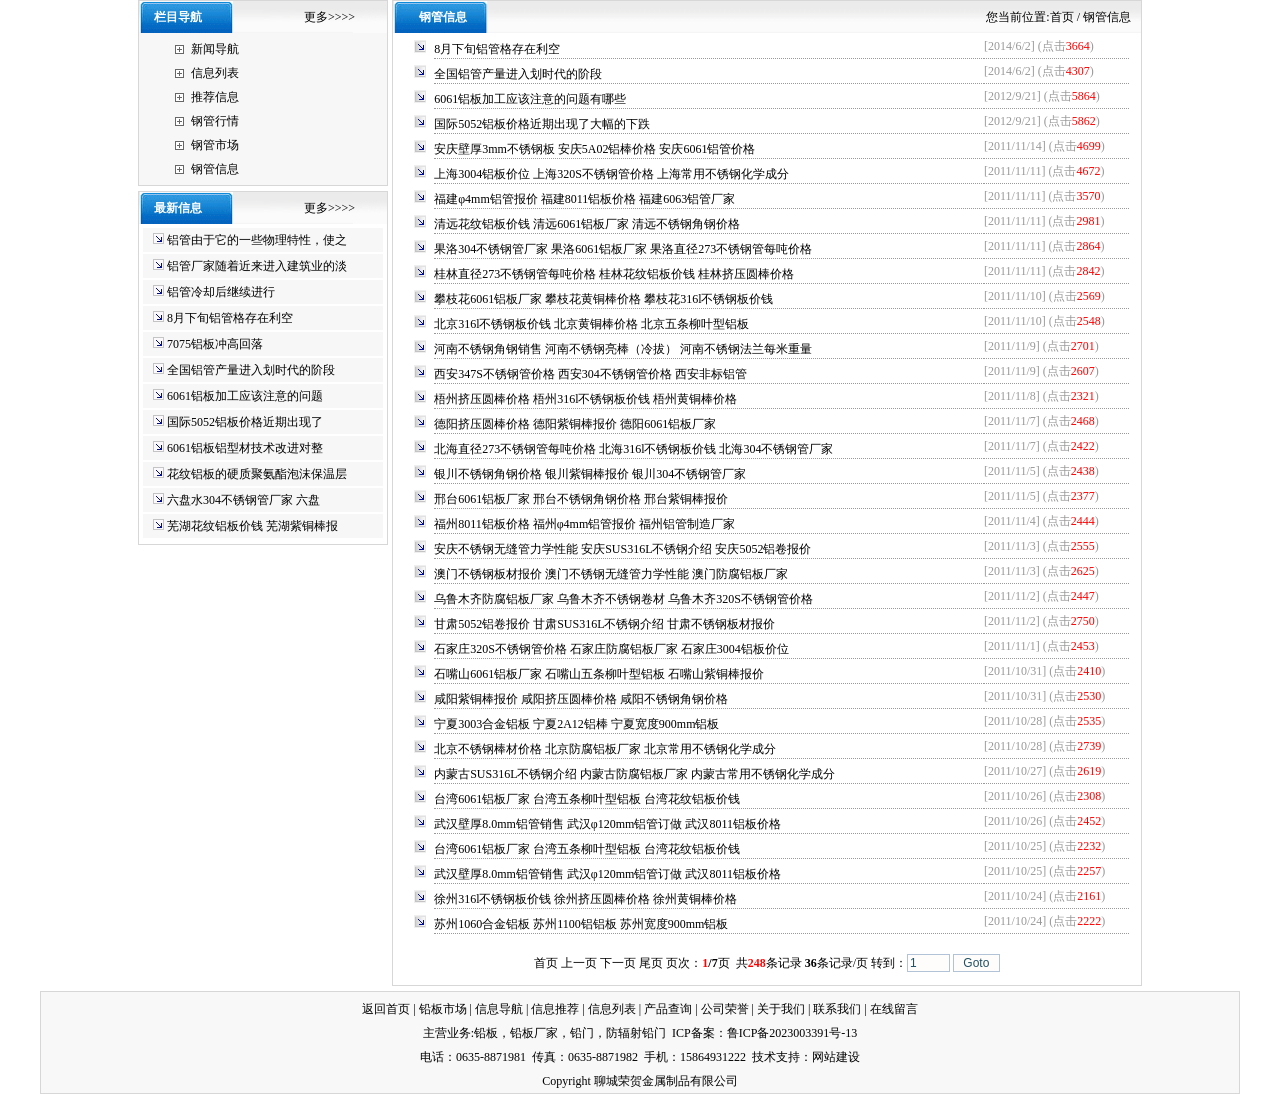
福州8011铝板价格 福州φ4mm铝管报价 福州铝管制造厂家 (584, 524)
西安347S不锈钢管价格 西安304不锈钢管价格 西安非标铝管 (590, 374)
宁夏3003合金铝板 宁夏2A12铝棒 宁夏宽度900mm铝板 (576, 724)
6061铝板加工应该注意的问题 (245, 396)
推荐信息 (215, 97)
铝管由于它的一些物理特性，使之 (257, 240)
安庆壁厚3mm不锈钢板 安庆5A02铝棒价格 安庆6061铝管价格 (594, 149)
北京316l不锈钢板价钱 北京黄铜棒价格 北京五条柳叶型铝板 (591, 324)
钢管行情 (215, 121)
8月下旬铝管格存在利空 (230, 318)
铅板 (486, 1033)
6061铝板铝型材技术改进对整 (245, 448)
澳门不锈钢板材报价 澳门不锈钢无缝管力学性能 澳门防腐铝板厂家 (611, 574)
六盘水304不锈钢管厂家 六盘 (243, 500)
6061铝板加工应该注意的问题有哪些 (530, 99)
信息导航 (499, 1009)
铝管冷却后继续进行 (221, 292)
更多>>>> (329, 17)
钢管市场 (215, 145)
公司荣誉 (725, 1009)
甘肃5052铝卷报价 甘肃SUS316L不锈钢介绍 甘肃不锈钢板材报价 (604, 624)
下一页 (618, 963)
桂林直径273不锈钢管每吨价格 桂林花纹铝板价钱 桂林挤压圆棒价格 (614, 274)
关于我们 (781, 1009)
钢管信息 (215, 169)
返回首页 (386, 1009)
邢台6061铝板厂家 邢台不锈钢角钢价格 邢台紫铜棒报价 (581, 499)
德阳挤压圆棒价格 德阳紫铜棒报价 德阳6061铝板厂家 (575, 424)
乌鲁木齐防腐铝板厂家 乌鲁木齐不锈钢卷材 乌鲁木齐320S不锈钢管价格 (623, 599)
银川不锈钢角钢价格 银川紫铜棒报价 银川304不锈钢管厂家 (590, 474)
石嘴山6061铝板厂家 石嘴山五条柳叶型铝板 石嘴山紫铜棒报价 (599, 674)
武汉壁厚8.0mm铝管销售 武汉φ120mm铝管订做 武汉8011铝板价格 (607, 824)
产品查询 (668, 1009)
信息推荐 (555, 1009)
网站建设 (836, 1057)
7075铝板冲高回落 (215, 344)
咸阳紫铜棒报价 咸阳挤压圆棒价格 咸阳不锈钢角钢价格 (581, 699)
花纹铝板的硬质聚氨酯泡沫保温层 (257, 474)
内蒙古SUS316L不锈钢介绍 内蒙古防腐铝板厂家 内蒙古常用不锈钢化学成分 (634, 774)
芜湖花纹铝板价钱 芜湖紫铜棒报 (252, 526)
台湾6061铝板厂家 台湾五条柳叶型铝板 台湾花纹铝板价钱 (587, 799)
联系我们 (837, 1009)
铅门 (582, 1033)
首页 (1062, 17)
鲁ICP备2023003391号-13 (792, 1033)
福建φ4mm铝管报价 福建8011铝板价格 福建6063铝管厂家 (584, 199)
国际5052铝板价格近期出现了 (245, 422)
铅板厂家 (534, 1033)
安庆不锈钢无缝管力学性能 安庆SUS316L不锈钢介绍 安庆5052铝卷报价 (622, 549)
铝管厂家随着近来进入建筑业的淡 (257, 266)
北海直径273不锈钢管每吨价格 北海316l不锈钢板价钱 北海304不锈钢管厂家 (633, 449)
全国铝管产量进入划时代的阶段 (251, 370)
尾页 (651, 963)
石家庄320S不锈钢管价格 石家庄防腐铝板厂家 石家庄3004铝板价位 (611, 649)
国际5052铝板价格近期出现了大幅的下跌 (542, 124)
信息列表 (215, 73)
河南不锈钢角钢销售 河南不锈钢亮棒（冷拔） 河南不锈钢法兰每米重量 (623, 349)
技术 (764, 1057)
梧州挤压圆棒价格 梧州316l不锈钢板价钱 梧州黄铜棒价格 (585, 399)
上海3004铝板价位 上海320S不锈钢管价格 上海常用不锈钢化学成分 (611, 174)
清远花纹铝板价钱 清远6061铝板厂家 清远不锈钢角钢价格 (587, 224)
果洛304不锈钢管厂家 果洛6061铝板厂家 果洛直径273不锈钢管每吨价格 (623, 249)
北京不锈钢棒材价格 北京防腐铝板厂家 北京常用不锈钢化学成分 (605, 749)
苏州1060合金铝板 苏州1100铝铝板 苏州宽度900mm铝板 (581, 924)
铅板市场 (443, 1009)
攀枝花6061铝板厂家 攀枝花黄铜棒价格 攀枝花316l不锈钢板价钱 (603, 299)
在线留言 (894, 1009)
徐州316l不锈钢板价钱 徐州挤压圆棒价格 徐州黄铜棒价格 (585, 899)
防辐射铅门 (636, 1033)
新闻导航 (215, 49)
